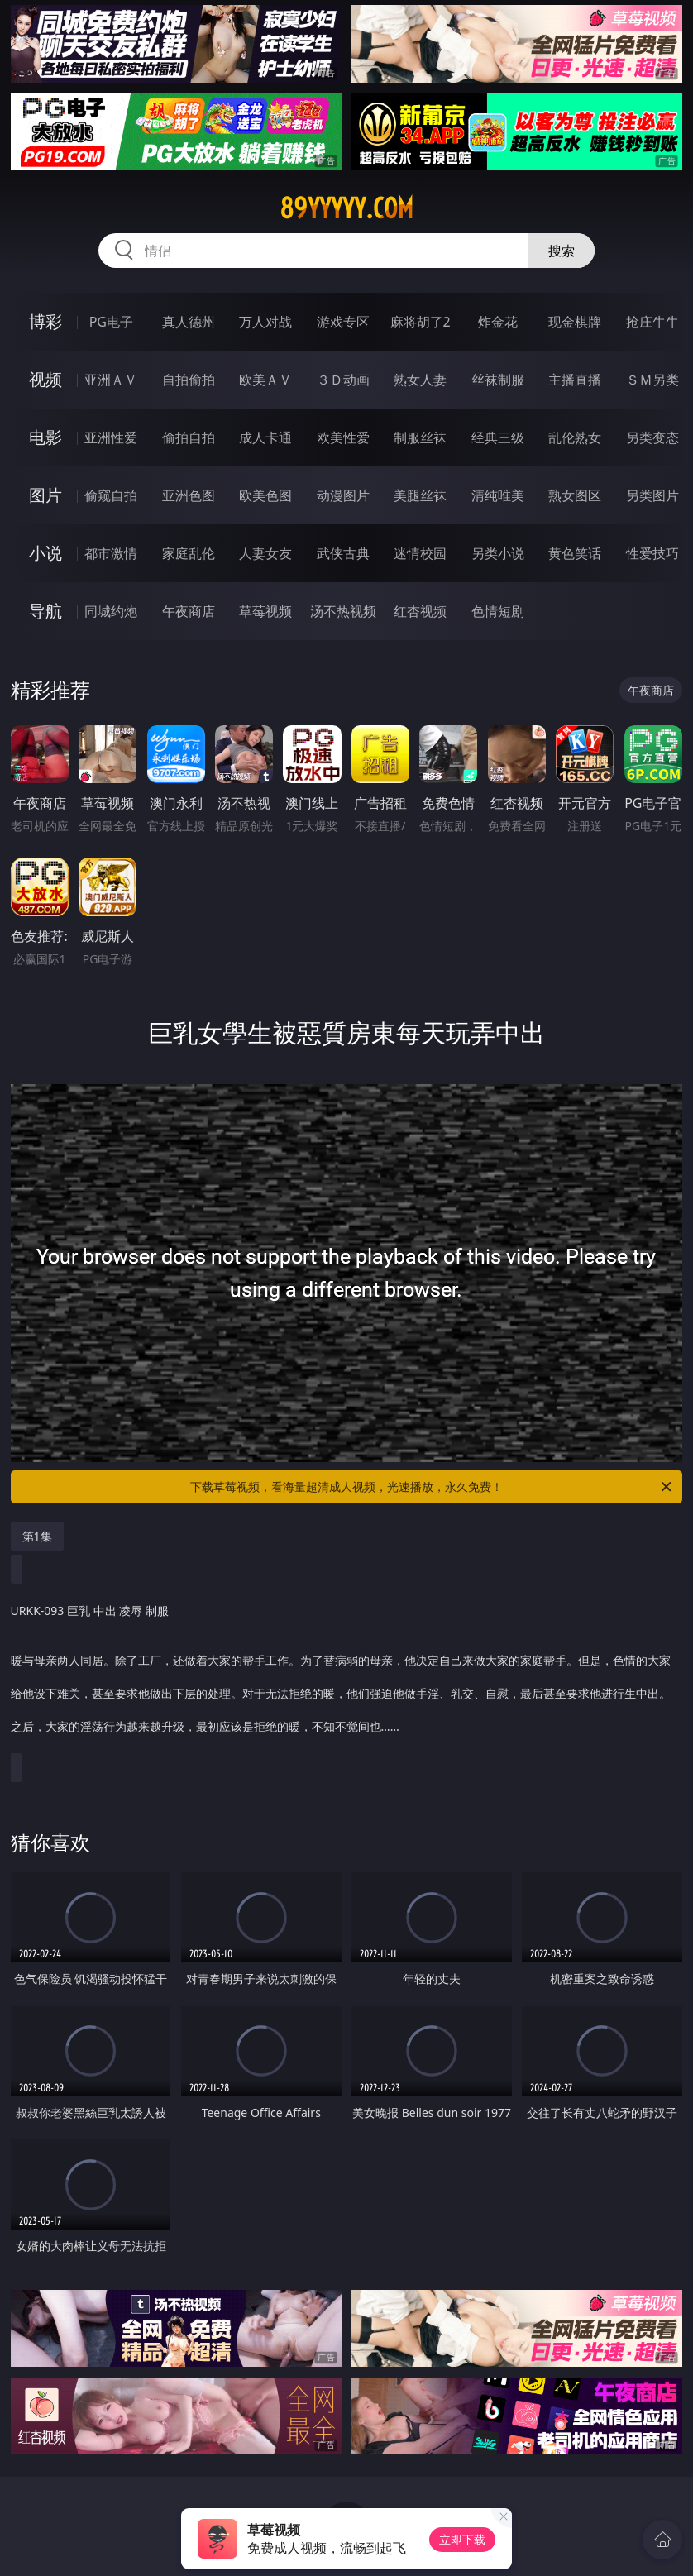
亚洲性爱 (110, 437)
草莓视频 (265, 611)
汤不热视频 (343, 611)
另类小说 (497, 553)
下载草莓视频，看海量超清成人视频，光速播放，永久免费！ (432, 1487)
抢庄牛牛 (652, 322)
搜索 (561, 250)
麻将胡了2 (420, 322)
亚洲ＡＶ (110, 379)
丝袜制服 (497, 379)
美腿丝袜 (420, 495)
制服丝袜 (420, 437)
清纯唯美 (497, 495)
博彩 (45, 321)
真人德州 (188, 322)
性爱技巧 (652, 553)
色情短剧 (497, 611)
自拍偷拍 (188, 379)
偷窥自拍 (110, 495)
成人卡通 (265, 437)
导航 (45, 611)
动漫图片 (343, 495)
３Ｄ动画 (343, 379)
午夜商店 (188, 611)
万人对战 (265, 322)
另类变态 (652, 437)
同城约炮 (110, 611)
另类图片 (652, 495)
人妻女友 (265, 553)
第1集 (37, 1536)
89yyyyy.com (346, 208)
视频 (45, 379)
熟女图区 (574, 495)
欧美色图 (265, 495)
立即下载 (462, 2539)
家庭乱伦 (188, 553)
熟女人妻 (420, 379)
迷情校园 (420, 553)
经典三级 (497, 437)
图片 (45, 495)
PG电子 (111, 322)
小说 (45, 553)
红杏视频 (420, 611)
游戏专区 (343, 322)
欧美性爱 (343, 437)
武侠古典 (343, 553)
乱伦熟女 (574, 437)
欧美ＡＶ (265, 379)
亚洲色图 (188, 495)
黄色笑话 (574, 553)
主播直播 (574, 379)
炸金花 (498, 322)
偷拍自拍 (188, 437)
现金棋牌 (574, 322)
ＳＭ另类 (652, 379)
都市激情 (110, 553)
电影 (45, 437)
